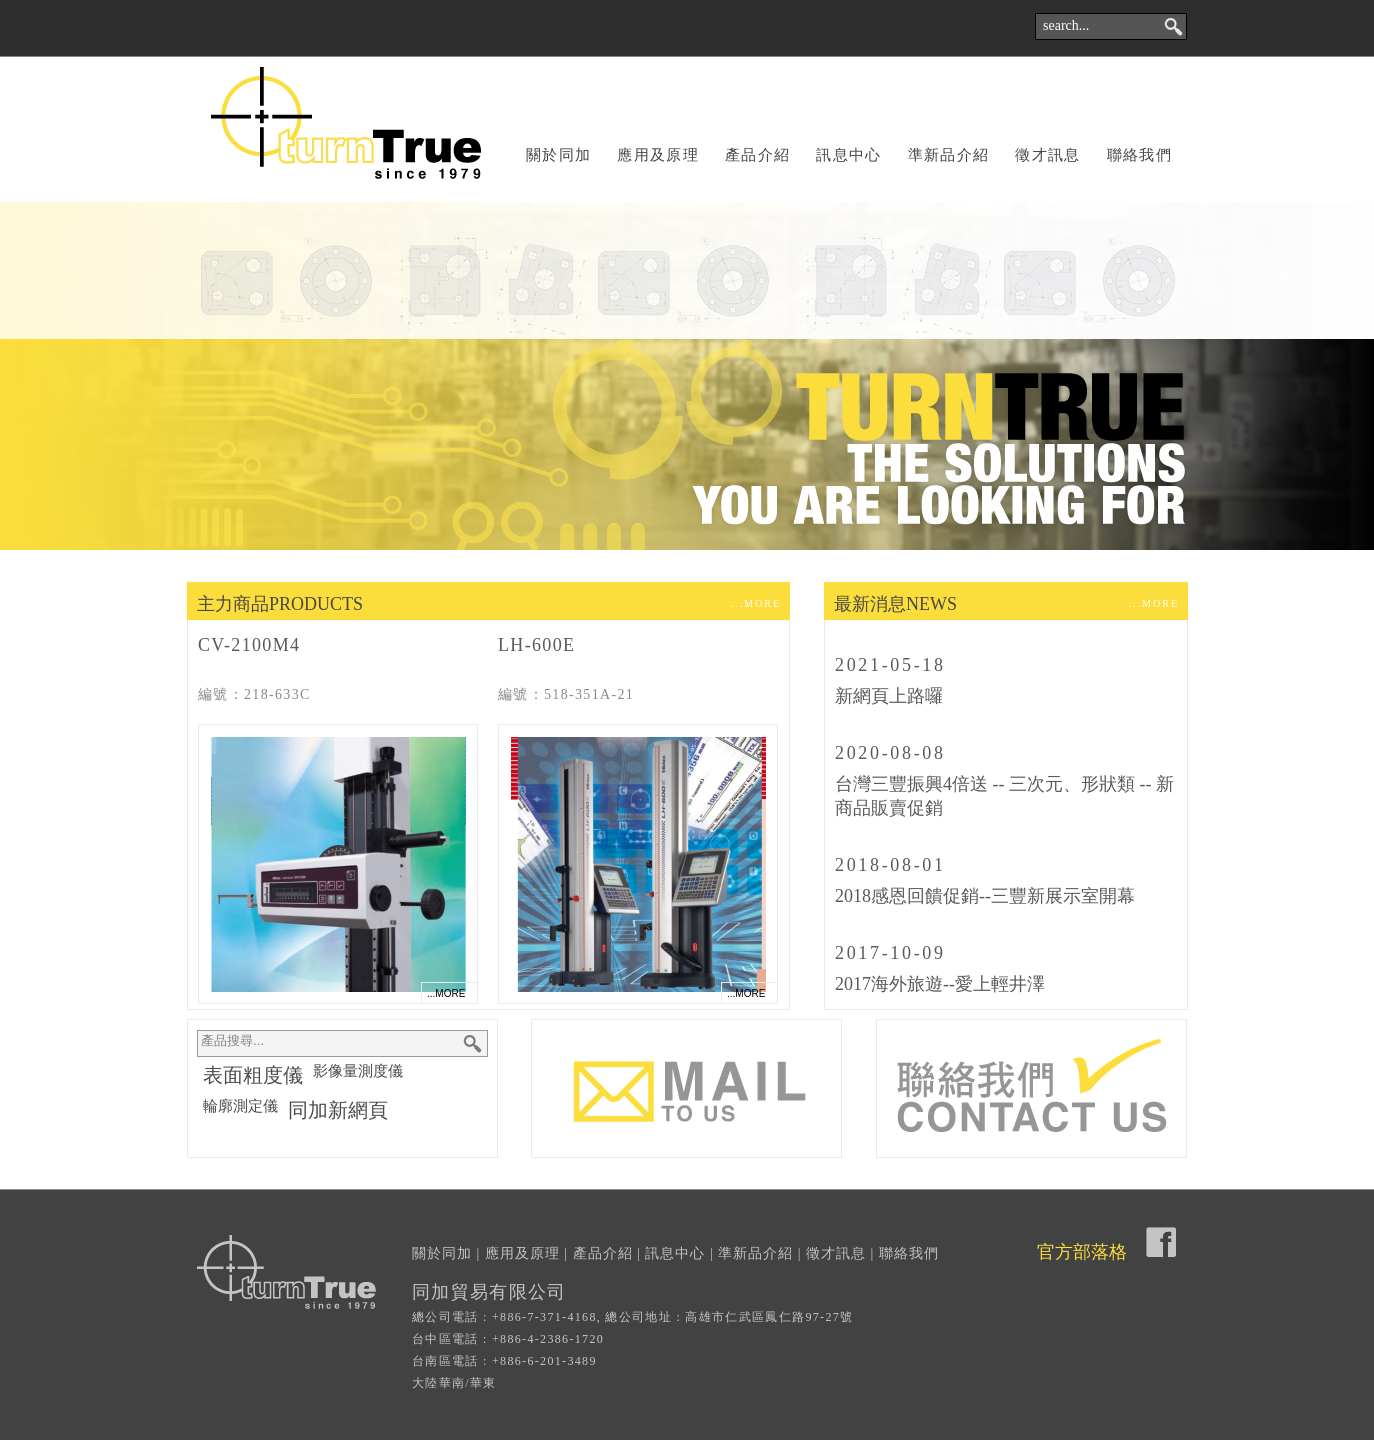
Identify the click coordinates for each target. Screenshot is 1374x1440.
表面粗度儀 (253, 1075)
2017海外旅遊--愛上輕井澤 (940, 984)
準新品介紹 (949, 155)
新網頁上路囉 (889, 696)
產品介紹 (757, 155)
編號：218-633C (254, 694)
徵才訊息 (1047, 155)
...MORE (756, 603)
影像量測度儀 (358, 1071)
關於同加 (558, 155)
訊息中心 (848, 155)
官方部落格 (1082, 1252)
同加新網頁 (338, 1110)
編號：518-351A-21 (566, 694)
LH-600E (536, 645)
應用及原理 (658, 155)
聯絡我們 (1139, 155)
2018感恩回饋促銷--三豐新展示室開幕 (985, 896)
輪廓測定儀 (240, 1106)
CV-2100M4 (249, 645)
